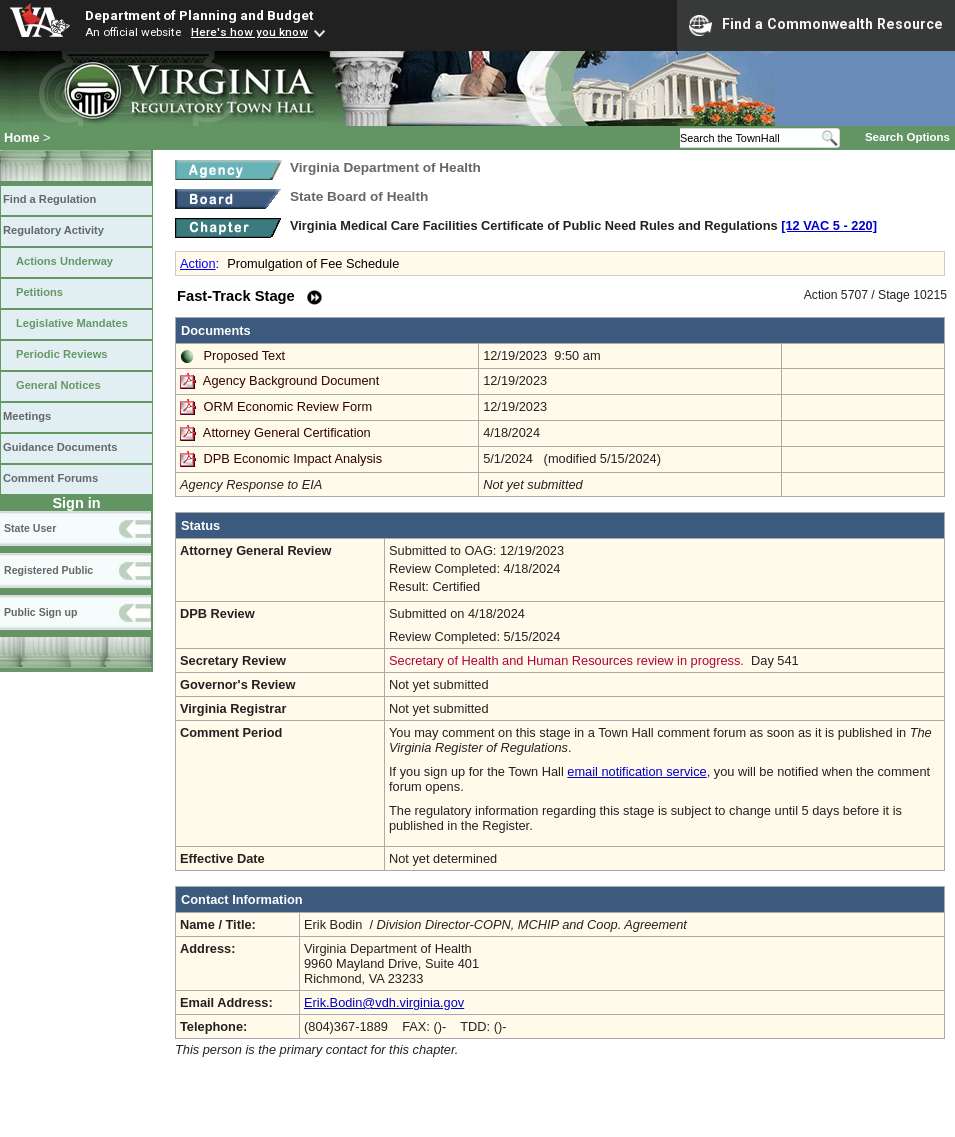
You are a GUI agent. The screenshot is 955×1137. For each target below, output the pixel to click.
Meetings (27, 416)
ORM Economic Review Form (288, 406)
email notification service (636, 771)
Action (198, 263)
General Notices (58, 385)
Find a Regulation (49, 199)
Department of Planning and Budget (199, 15)
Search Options (907, 137)
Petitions (39, 292)
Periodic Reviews (62, 354)
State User (30, 528)
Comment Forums (50, 478)
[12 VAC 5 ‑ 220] (829, 225)
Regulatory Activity (53, 230)
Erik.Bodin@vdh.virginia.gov (384, 1002)
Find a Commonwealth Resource (816, 25)
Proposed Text (245, 355)
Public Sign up (40, 612)
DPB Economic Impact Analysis (293, 458)
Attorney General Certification (287, 432)
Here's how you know (249, 32)
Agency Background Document (291, 380)
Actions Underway (64, 261)
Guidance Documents (60, 447)
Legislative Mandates (72, 323)
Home (22, 137)
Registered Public (48, 570)
